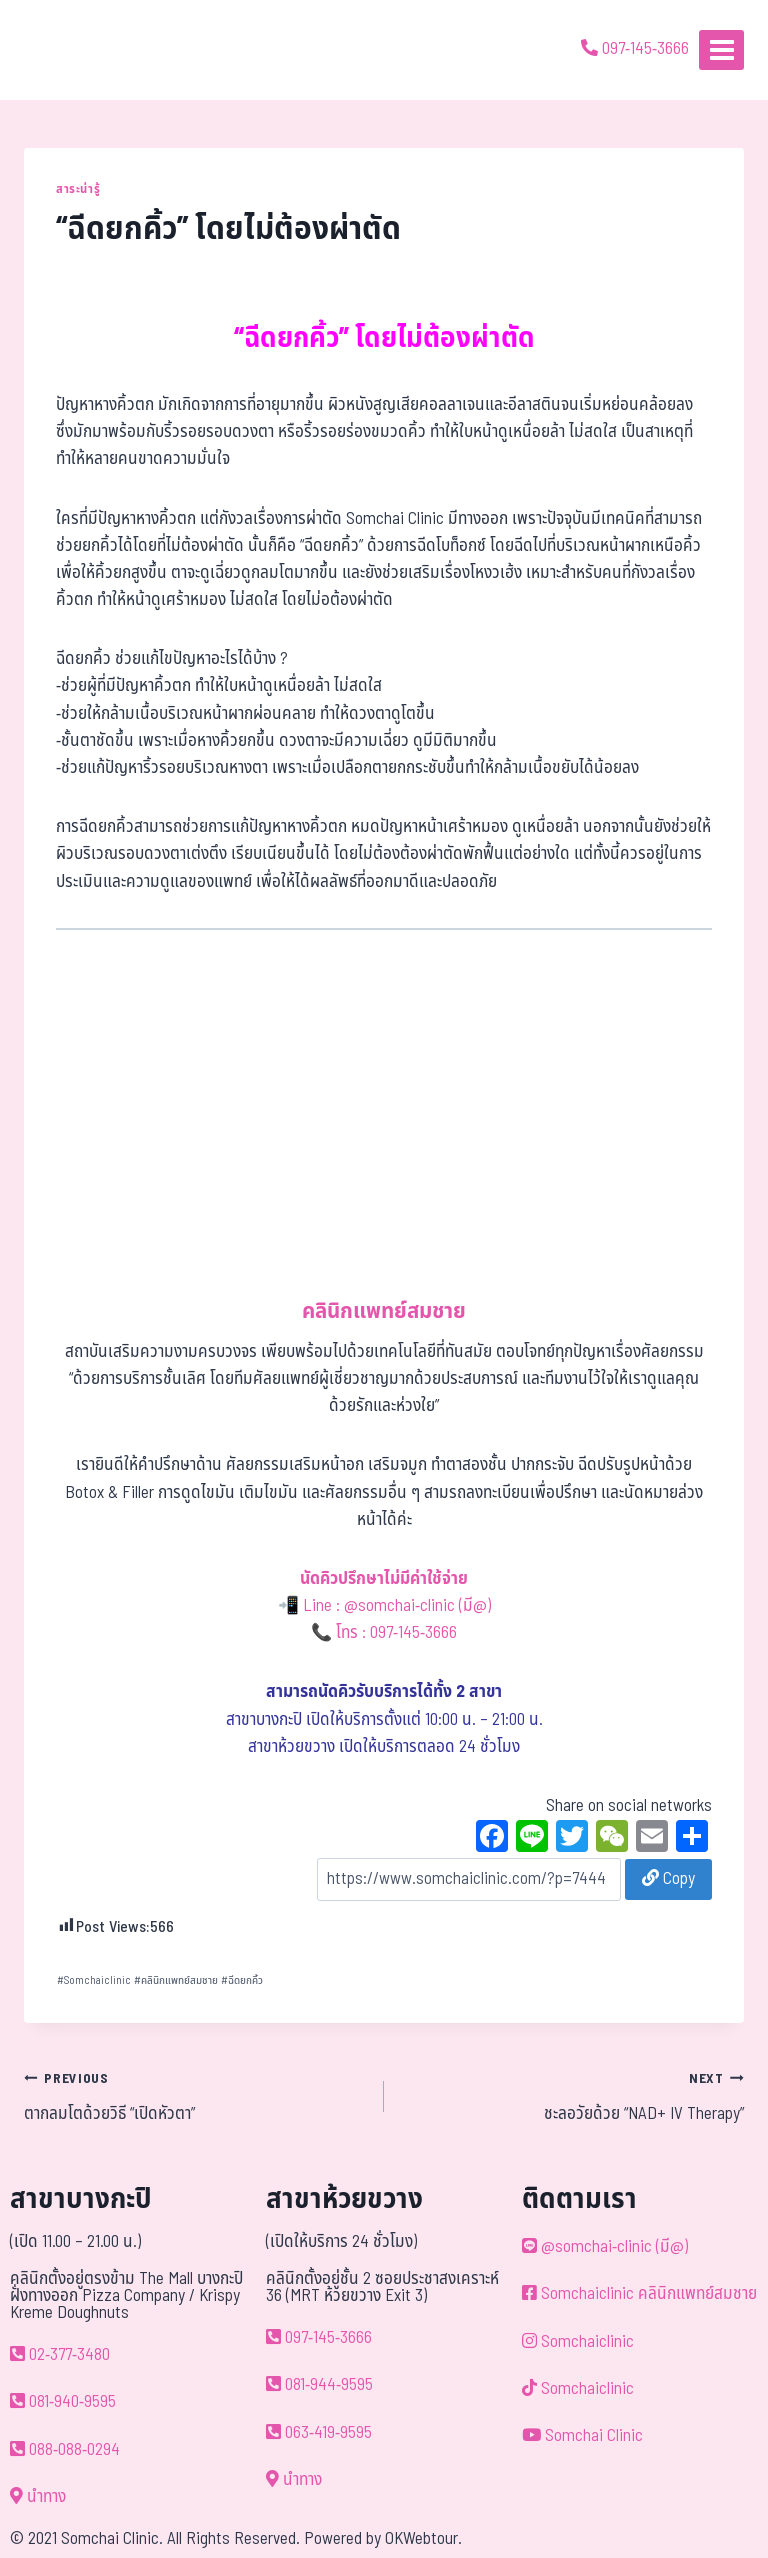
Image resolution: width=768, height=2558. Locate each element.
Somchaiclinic (94, 1980)
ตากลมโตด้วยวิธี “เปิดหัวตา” (195, 2096)
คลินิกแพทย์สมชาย (176, 1980)
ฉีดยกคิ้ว (242, 1980)
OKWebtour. (423, 2539)
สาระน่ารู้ (78, 189)
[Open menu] (721, 49)
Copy (668, 1879)
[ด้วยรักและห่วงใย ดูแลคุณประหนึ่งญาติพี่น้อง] (72, 50)
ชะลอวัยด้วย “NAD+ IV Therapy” (572, 2096)
